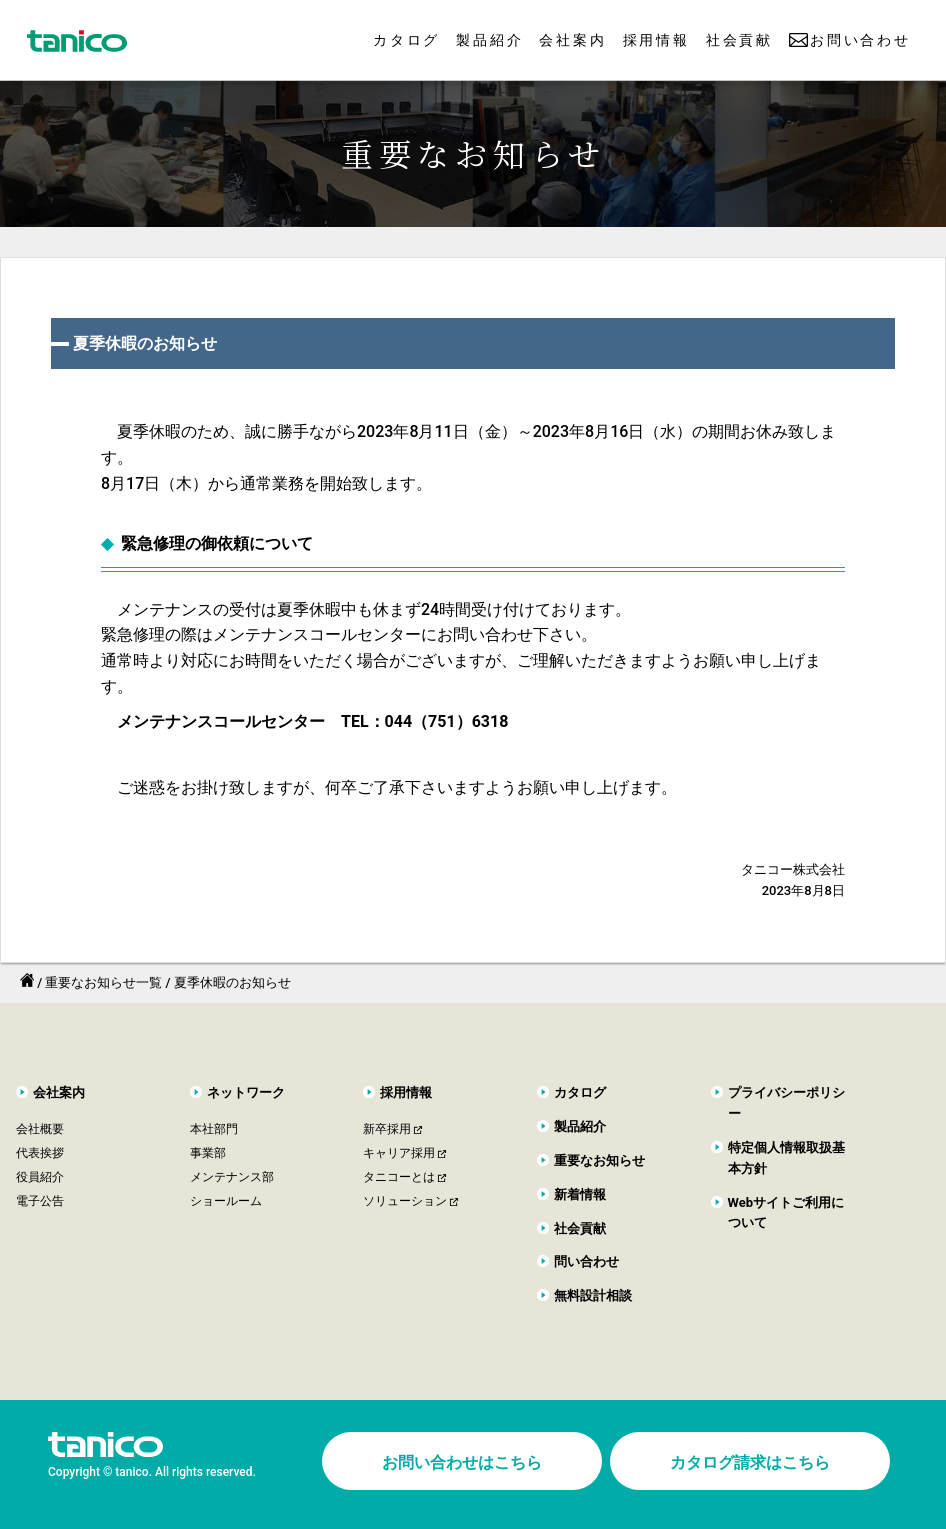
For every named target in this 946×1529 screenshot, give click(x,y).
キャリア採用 (399, 1153)
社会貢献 (739, 40)
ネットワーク (246, 1092)
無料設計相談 (593, 1295)
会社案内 (572, 40)
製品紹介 (489, 40)
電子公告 (40, 1201)
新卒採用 (387, 1129)
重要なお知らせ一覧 (103, 982)
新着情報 (580, 1194)
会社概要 (40, 1129)
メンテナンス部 (232, 1177)
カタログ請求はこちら (750, 1462)
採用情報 (656, 40)
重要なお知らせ (599, 1160)
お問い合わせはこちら (462, 1462)
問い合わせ (586, 1261)
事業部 (208, 1153)
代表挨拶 (40, 1153)
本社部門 (214, 1129)
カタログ (406, 40)
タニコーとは (399, 1177)
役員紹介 (40, 1177)
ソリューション (405, 1201)
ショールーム (226, 1201)
